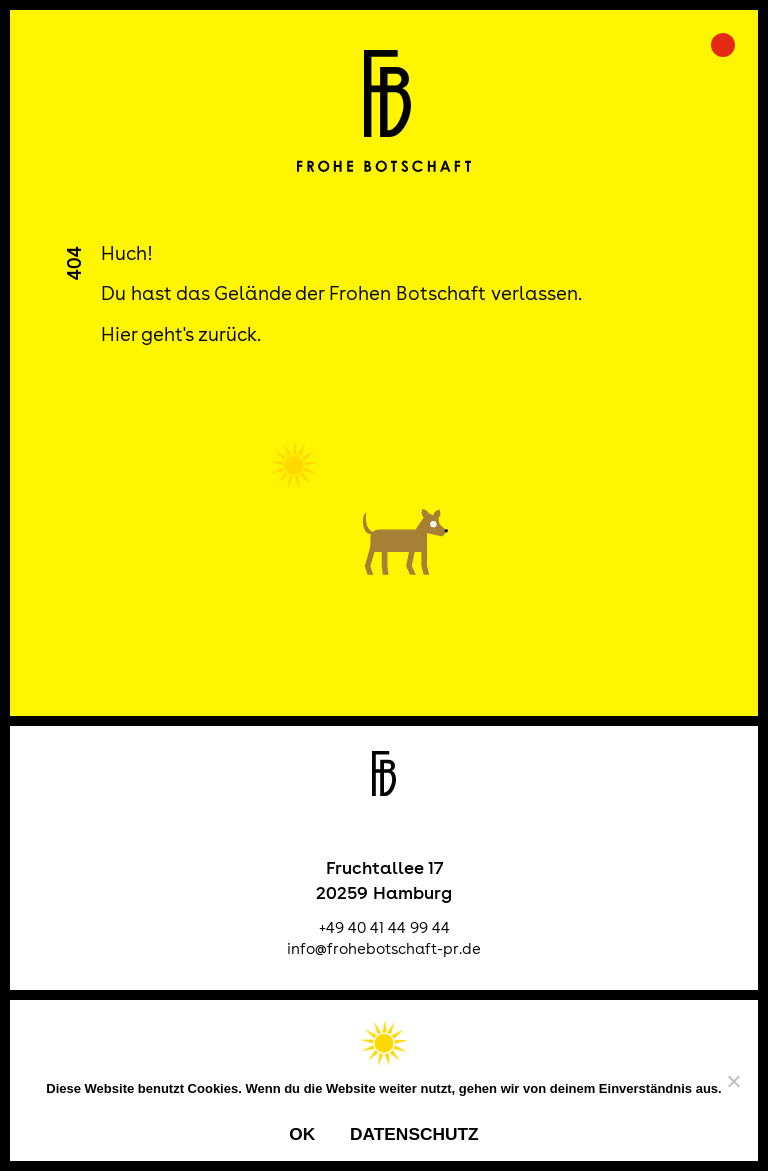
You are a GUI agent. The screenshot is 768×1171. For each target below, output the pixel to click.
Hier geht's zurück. (181, 334)
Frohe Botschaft (384, 111)
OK (302, 1134)
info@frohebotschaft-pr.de (384, 948)
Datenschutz (414, 1134)
